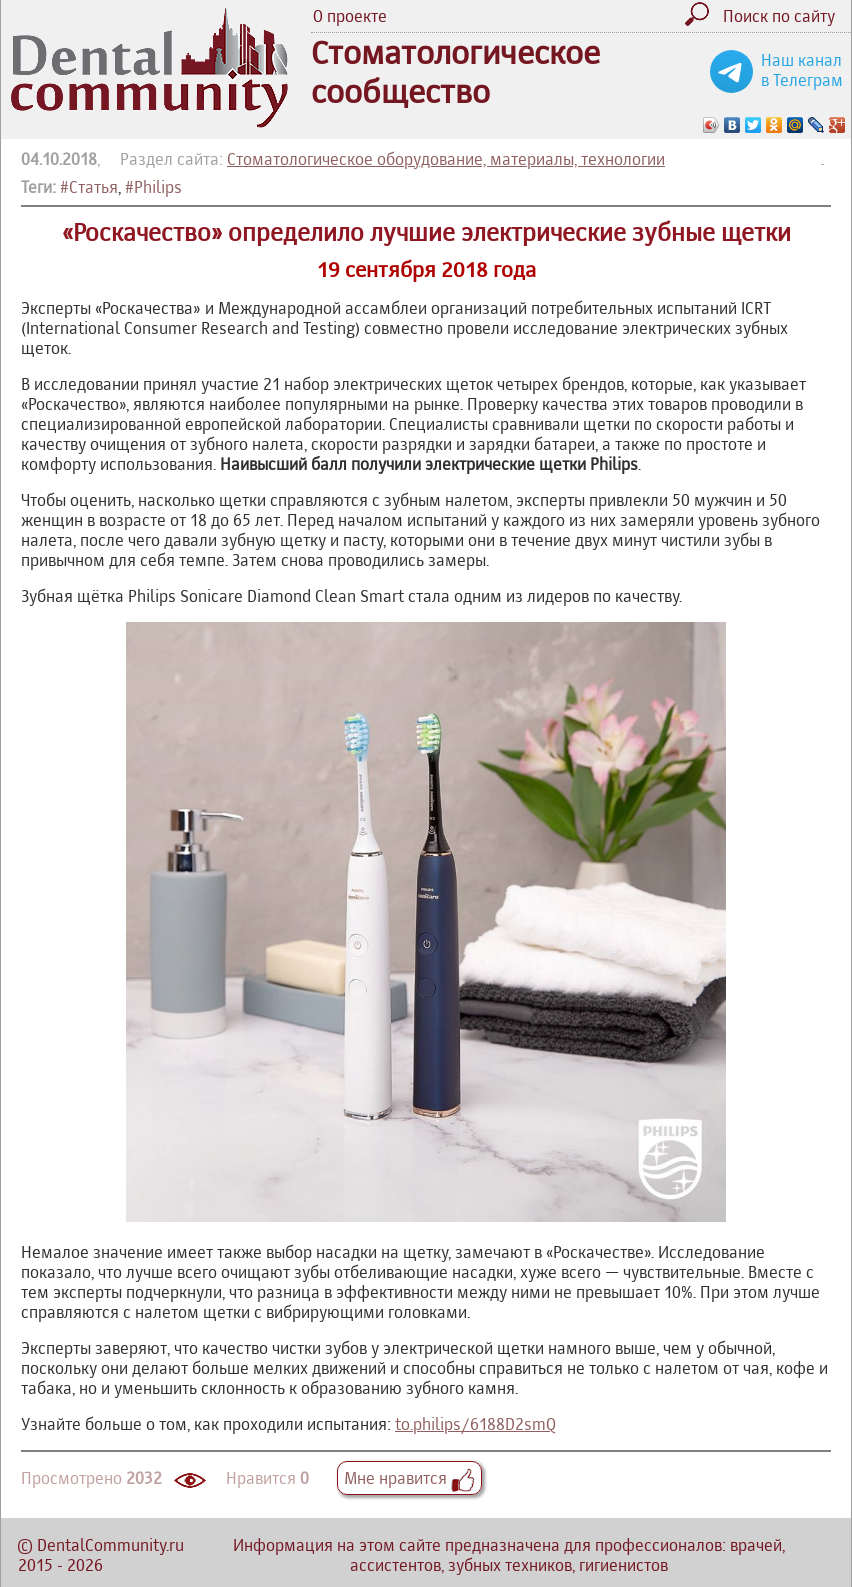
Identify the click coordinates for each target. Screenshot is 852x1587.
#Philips (153, 187)
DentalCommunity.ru (110, 1545)
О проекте (350, 16)
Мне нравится (409, 1478)
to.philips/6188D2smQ (475, 1424)
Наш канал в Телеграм (802, 70)
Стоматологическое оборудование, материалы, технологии (446, 159)
